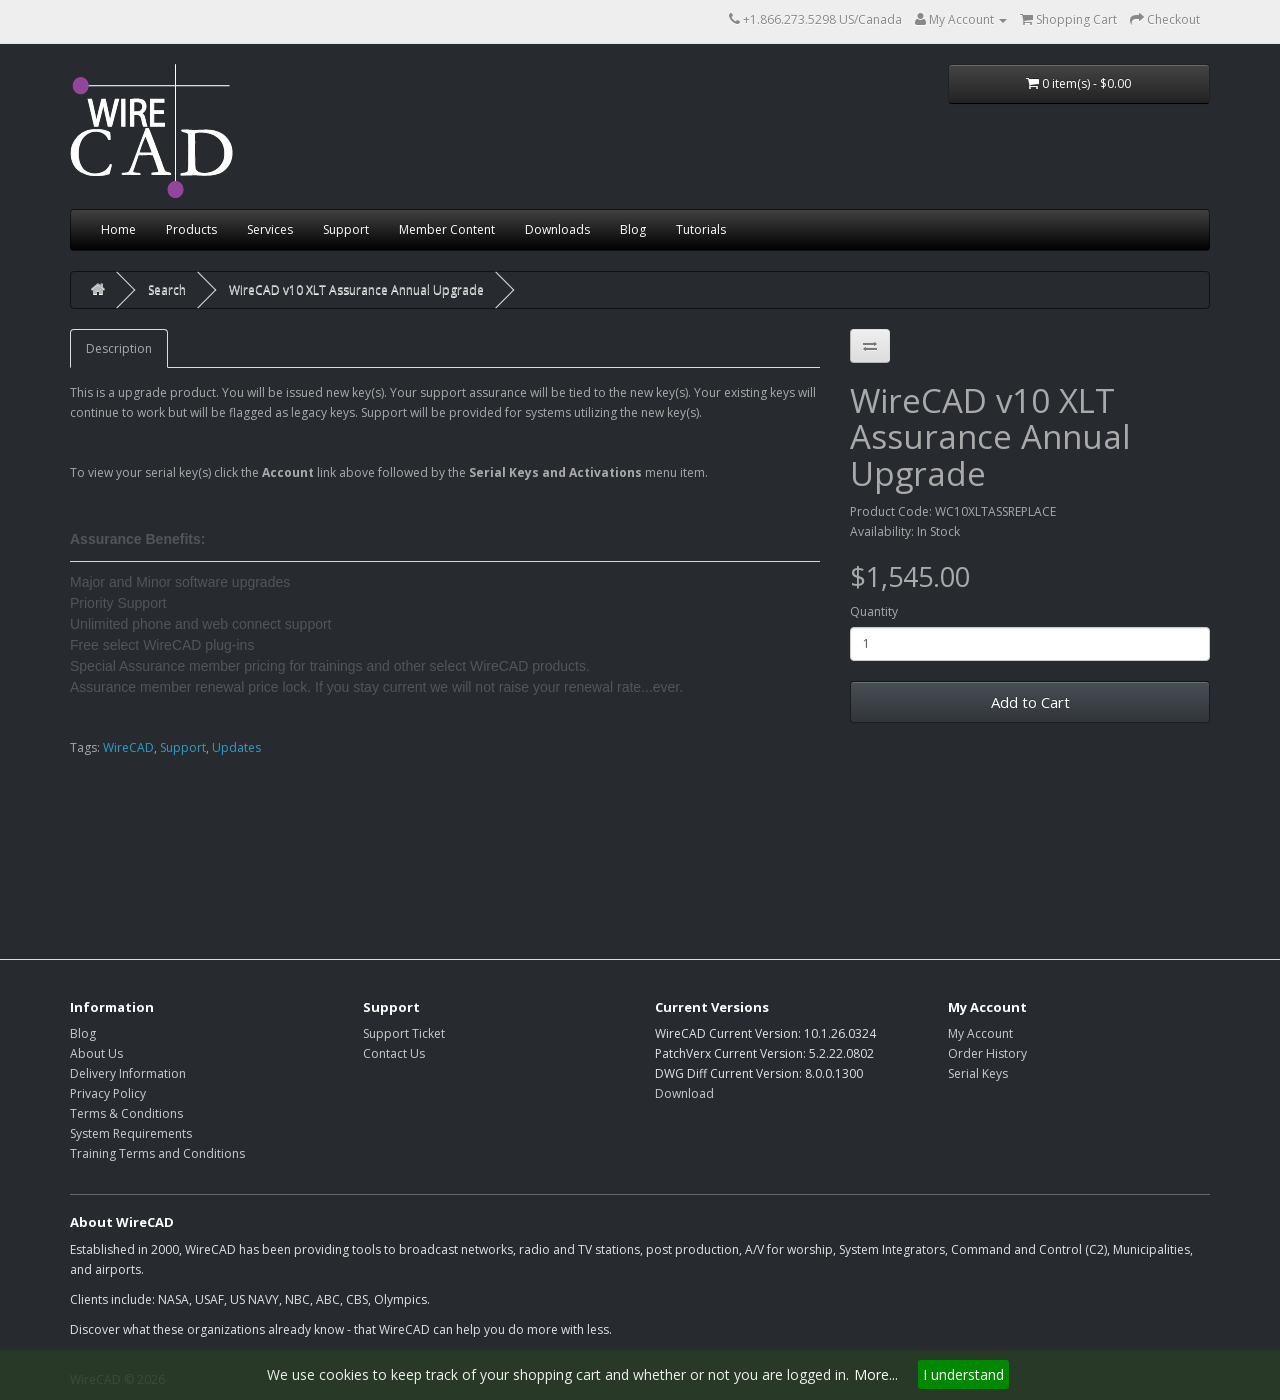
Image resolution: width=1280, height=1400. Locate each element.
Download (684, 1093)
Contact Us (394, 1053)
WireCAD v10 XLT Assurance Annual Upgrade (356, 289)
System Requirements (131, 1133)
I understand (963, 1374)
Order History (987, 1053)
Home (118, 229)
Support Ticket (404, 1033)
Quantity (874, 611)
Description (119, 348)
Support (346, 229)
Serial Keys (978, 1073)
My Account (980, 1033)
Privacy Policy (108, 1093)
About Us (96, 1053)
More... (876, 1374)
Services (270, 229)
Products (191, 229)
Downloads (557, 229)
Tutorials (701, 229)
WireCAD (128, 747)
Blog (633, 229)
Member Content (447, 229)
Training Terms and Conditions (157, 1153)
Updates (236, 747)
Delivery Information (128, 1073)
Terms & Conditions (126, 1113)
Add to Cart (1030, 702)
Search (167, 289)
